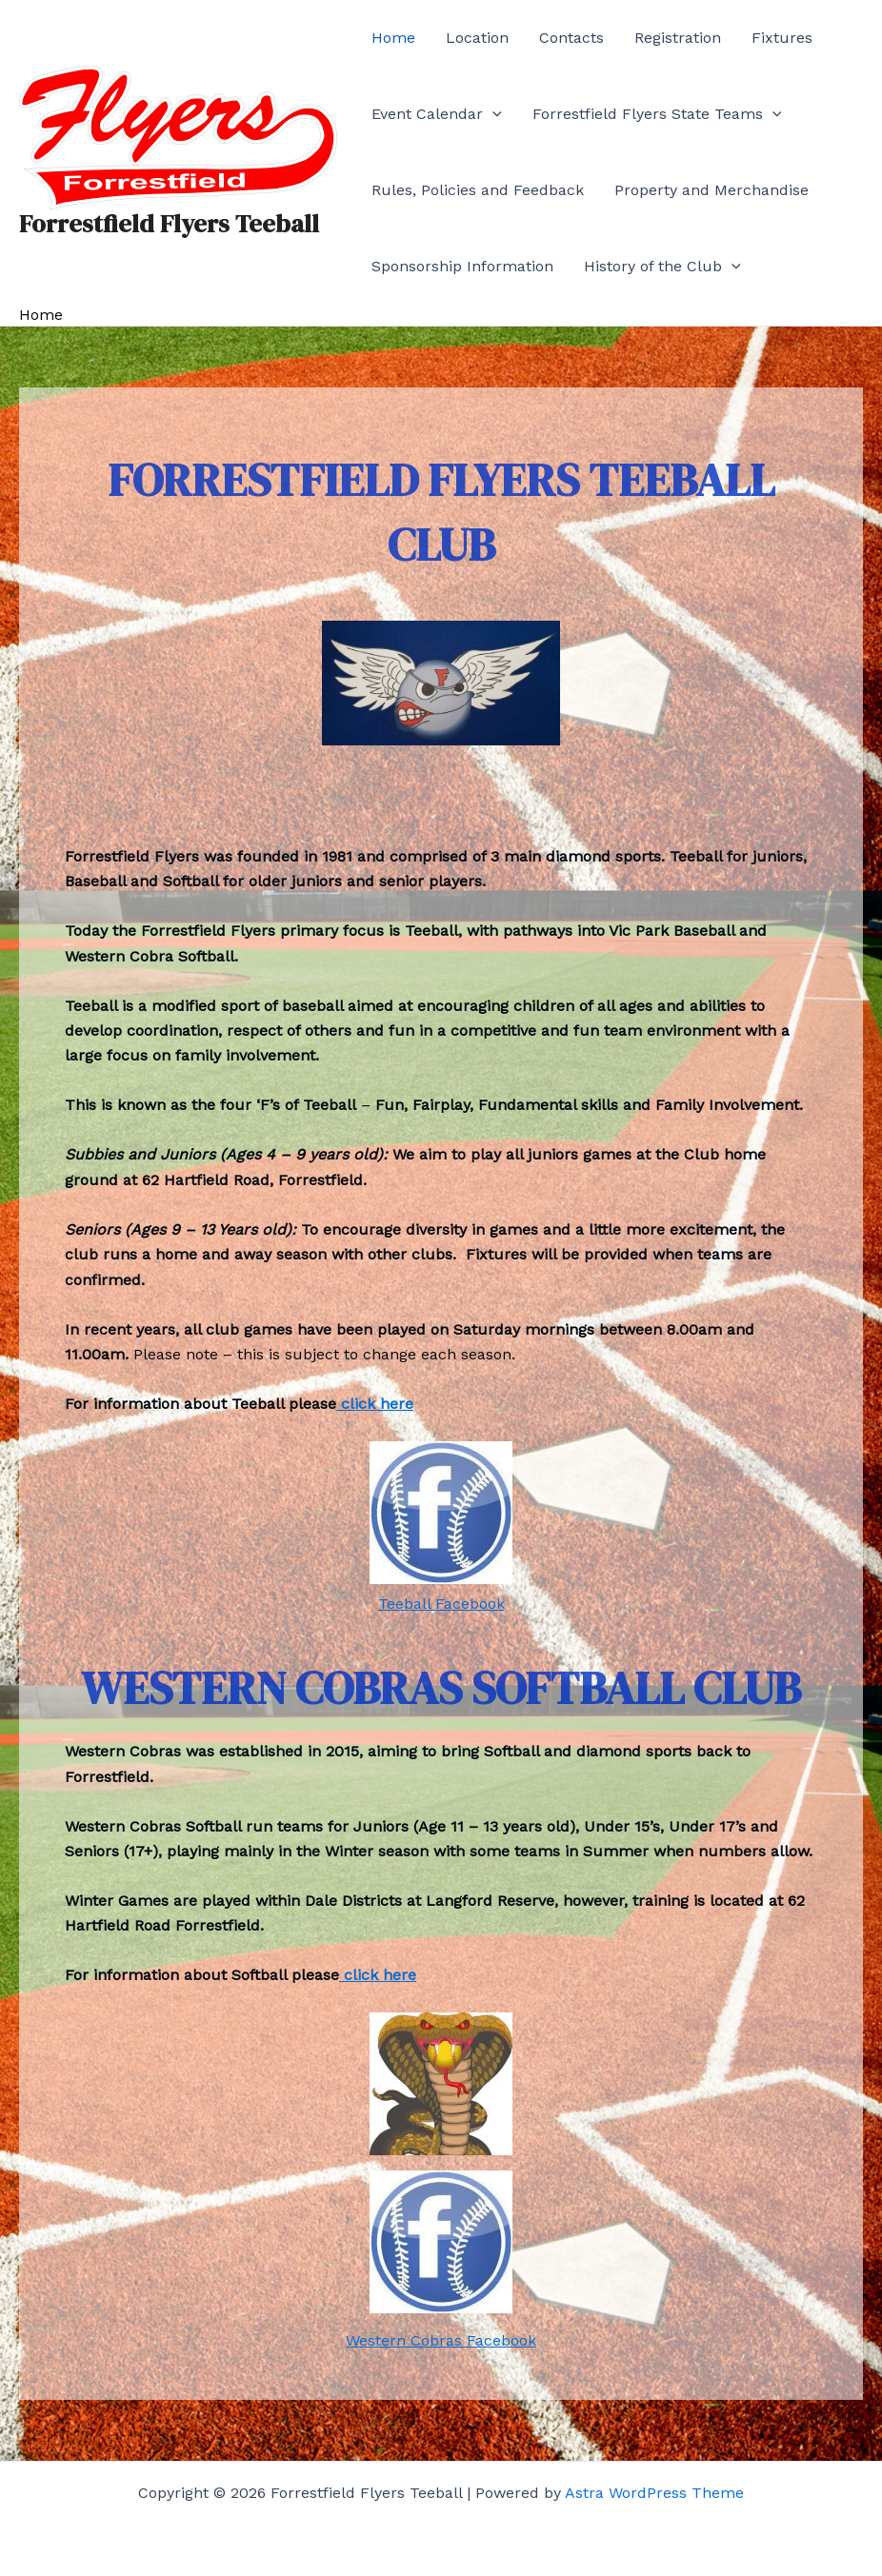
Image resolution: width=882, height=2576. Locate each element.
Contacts (571, 38)
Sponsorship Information (462, 266)
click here (374, 1404)
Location (477, 38)
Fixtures (782, 38)
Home (393, 38)
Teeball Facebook (441, 1604)
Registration (677, 38)
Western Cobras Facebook (441, 2340)
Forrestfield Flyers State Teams (657, 114)
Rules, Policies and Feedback (477, 190)
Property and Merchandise (711, 190)
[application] (492, 114)
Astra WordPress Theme (654, 2493)
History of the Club (662, 266)
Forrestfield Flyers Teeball (169, 224)
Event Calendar (436, 114)
